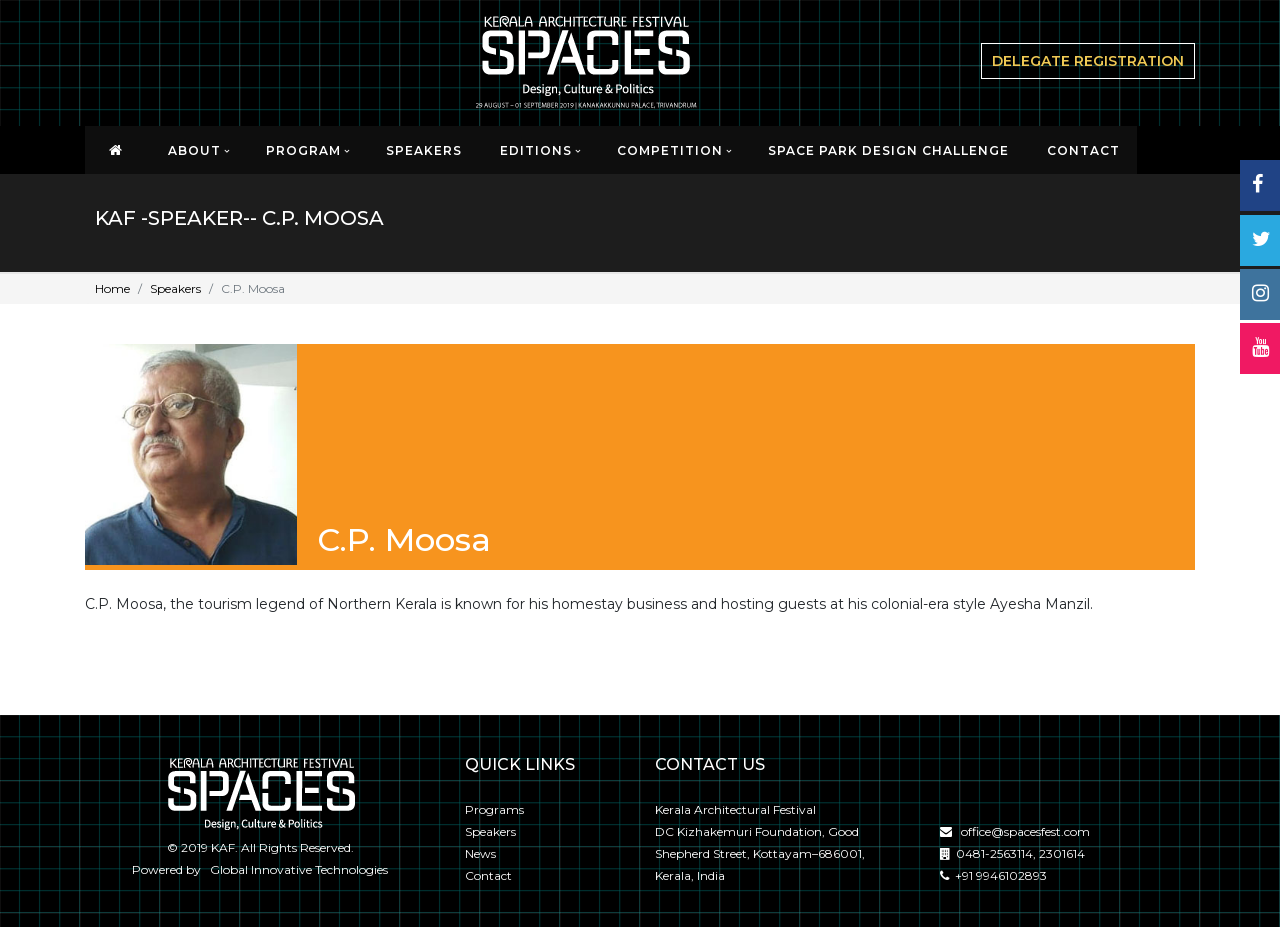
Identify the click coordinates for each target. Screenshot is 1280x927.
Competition (670, 150)
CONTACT (1083, 150)
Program (303, 150)
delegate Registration (1088, 61)
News (480, 853)
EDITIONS (536, 150)
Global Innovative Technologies (296, 869)
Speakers (424, 150)
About (194, 150)
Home (112, 288)
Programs (494, 809)
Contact (488, 875)
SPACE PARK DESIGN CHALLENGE (888, 150)
